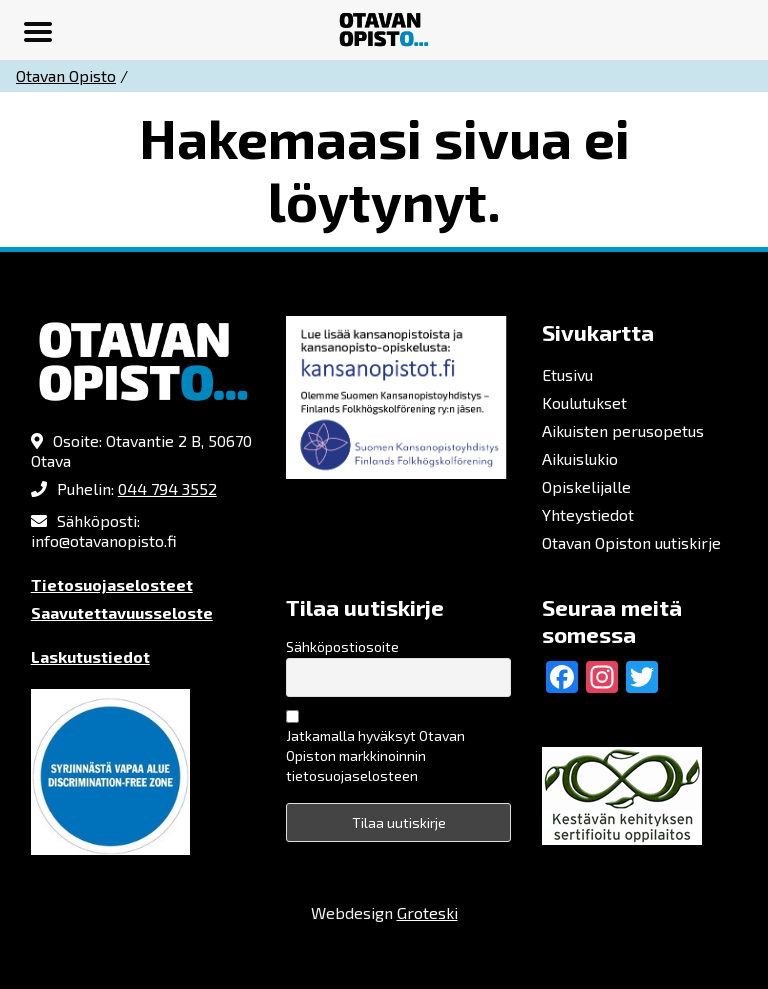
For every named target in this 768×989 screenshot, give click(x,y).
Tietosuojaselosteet (112, 584)
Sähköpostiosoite (342, 646)
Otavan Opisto (66, 75)
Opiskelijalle (586, 486)
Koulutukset (584, 402)
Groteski (427, 912)
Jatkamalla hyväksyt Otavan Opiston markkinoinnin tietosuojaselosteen (375, 755)
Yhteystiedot (588, 514)
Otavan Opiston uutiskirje (631, 542)
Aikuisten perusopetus (623, 430)
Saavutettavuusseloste (122, 612)
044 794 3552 (167, 488)
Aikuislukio (580, 458)
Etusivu (567, 374)
